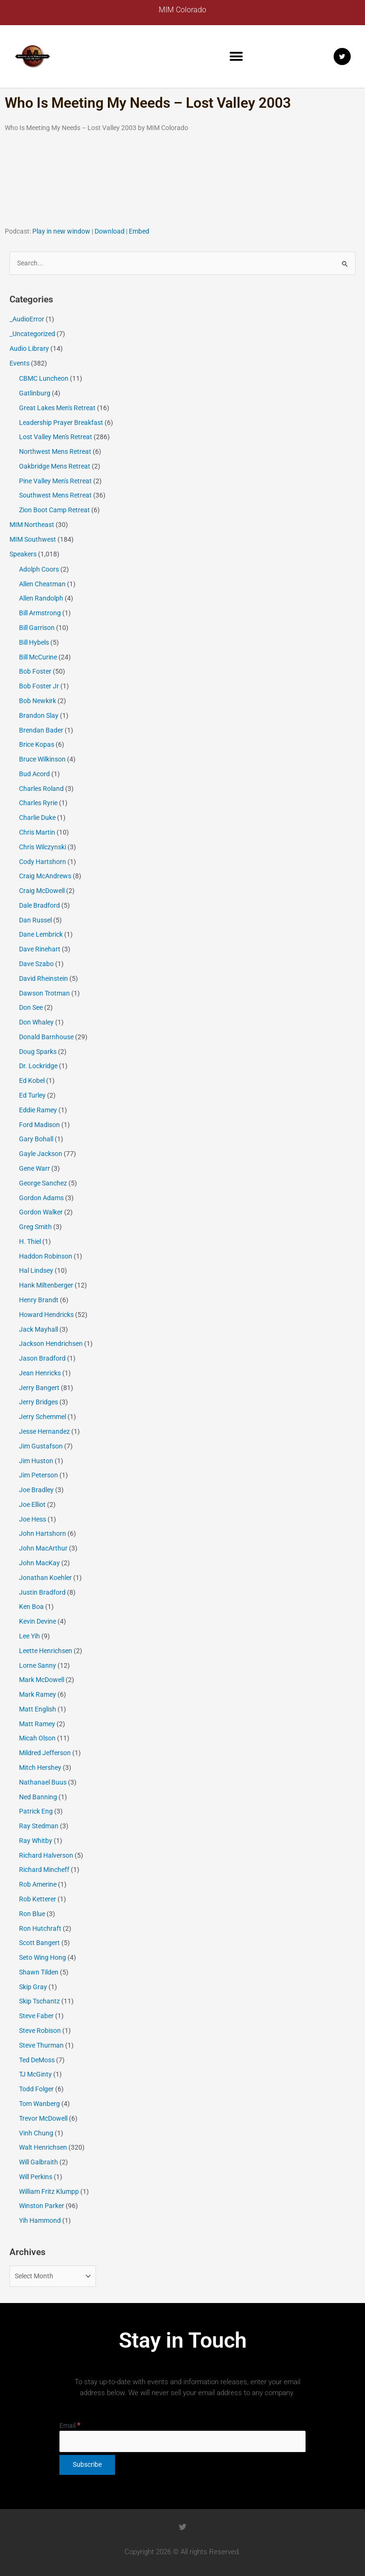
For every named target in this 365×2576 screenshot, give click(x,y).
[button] (236, 56)
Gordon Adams (41, 1198)
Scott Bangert (39, 1942)
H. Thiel (30, 1241)
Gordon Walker (41, 1212)
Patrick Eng (36, 1811)
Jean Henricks (40, 1373)
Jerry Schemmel (42, 1416)
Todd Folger (36, 2089)
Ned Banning (38, 1797)
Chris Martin (37, 832)
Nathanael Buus (43, 1782)
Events (19, 363)
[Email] (182, 2441)
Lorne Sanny (37, 1665)
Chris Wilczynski (42, 847)
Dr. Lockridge (38, 1066)
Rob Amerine (38, 1884)
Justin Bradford (42, 1592)
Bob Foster (35, 671)
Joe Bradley (36, 1490)
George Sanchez (43, 1183)
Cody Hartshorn (42, 861)
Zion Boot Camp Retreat (54, 510)
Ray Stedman (38, 1826)
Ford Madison (39, 1124)
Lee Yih (29, 1636)
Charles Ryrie (38, 803)
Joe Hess (32, 1519)
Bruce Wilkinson (42, 759)
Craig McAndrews (45, 876)
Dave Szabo (36, 964)
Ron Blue (32, 1914)
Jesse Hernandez (44, 1431)
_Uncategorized (32, 334)
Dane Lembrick (41, 934)
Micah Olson (37, 1738)
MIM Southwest (33, 539)
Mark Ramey (37, 1694)
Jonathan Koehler (45, 1577)
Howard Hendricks (46, 1314)
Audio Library (29, 348)
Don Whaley (36, 1022)
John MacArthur (43, 1548)
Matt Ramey (37, 1724)
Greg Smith (35, 1227)
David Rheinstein (43, 978)
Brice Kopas (36, 744)
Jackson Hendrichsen (51, 1343)
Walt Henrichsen (43, 2147)
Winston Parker (41, 2205)
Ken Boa (31, 1606)
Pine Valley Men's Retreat (55, 481)
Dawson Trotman (44, 993)
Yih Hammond (40, 2220)
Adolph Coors (39, 569)
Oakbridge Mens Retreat (54, 466)
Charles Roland (41, 788)
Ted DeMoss (37, 2060)
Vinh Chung (36, 2133)
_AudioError (27, 319)
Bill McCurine (38, 657)
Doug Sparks (38, 1051)
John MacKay (39, 1563)
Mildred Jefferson (45, 1753)
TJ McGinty (35, 2074)
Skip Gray (33, 1987)
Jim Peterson (38, 1475)
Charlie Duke (37, 817)
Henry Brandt (38, 1300)
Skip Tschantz (39, 2001)
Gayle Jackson (40, 1153)
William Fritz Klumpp (49, 2191)
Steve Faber (36, 2016)
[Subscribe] (87, 2465)
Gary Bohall (36, 1139)
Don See (31, 1007)
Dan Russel (35, 920)
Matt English (37, 1709)
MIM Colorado (182, 9)
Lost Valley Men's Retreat (55, 437)
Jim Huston (36, 1461)
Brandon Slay (38, 715)
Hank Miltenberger (46, 1285)
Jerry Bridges (38, 1402)
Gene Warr (34, 1168)
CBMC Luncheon (43, 378)
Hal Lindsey (36, 1270)
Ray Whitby (35, 1840)
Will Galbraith (38, 2162)
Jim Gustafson (41, 1446)
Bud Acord (34, 774)
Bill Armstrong (40, 613)
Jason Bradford (42, 1358)
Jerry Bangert (39, 1387)
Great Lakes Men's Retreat (57, 408)
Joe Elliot (32, 1504)
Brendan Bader (41, 730)
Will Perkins (35, 2177)
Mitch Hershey (40, 1767)
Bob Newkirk (37, 701)
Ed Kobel (32, 1080)
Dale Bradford (39, 905)
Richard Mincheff (44, 1869)
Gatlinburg (34, 393)
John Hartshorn (42, 1533)
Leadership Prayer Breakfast (61, 422)
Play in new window (61, 231)
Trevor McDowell (43, 2118)
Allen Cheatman (42, 584)
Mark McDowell (41, 1679)
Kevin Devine (37, 1621)
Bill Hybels (34, 642)
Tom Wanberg (39, 2103)
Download (110, 231)
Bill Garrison (37, 627)
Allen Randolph (41, 598)
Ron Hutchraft (40, 1928)
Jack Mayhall (38, 1329)
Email (69, 2425)
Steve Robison (40, 2030)
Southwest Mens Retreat (55, 495)
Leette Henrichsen (45, 1651)
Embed (139, 231)
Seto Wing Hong (42, 1957)
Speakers (23, 554)
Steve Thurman (41, 2045)
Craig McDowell (42, 890)
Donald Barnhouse (46, 1037)
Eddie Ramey (38, 1110)
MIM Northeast (32, 524)
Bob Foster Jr (39, 686)
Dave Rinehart (39, 949)
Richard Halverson (46, 1855)
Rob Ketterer (37, 1899)
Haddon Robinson (45, 1256)
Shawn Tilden (38, 1972)
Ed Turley (32, 1095)
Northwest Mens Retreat (55, 451)
